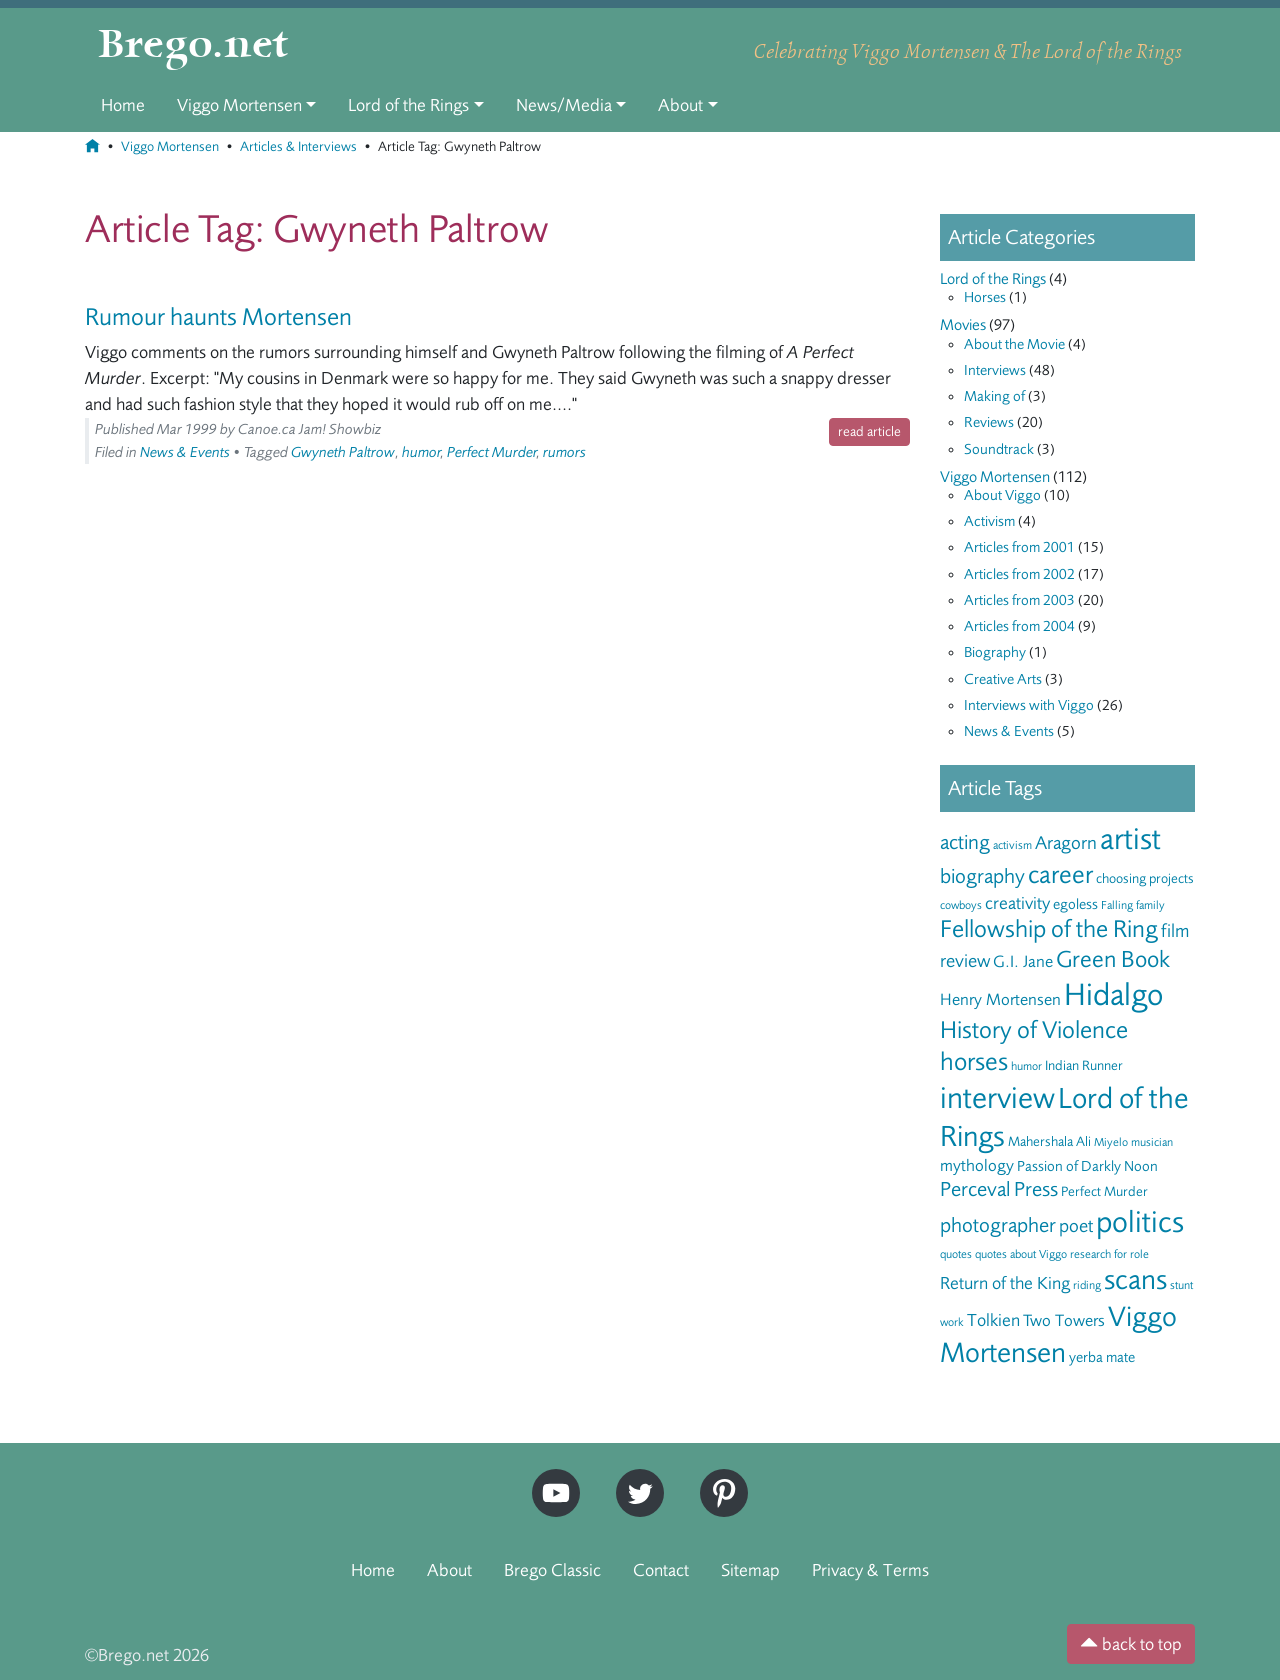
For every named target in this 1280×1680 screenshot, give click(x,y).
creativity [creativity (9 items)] (1017, 903)
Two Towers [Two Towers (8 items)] (1064, 1320)
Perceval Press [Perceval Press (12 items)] (999, 1189)
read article (869, 431)
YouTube (551, 1477)
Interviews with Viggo (1029, 705)
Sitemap (750, 1570)
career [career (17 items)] (1060, 874)
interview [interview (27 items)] (997, 1098)
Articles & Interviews (298, 146)
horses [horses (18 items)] (974, 1061)
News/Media (564, 105)
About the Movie (1014, 344)
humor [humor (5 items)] (1026, 1066)
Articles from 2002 (1019, 574)
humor (421, 452)
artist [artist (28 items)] (1130, 839)
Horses (985, 297)
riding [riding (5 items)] (1087, 1285)
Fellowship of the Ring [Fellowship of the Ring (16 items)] (1049, 929)
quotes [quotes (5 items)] (956, 1254)
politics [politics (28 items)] (1140, 1222)
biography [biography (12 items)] (982, 876)
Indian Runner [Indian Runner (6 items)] (1084, 1065)
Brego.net (193, 46)
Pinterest (717, 1477)
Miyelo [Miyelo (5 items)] (1111, 1142)
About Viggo (1002, 495)
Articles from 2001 (1019, 547)
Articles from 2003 (1019, 600)
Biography (995, 652)
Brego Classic (552, 1570)
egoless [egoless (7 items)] (1075, 904)
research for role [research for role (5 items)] (1109, 1254)
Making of (994, 396)
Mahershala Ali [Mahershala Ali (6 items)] (1049, 1141)
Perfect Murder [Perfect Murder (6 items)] (1104, 1191)
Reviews (989, 422)
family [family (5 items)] (1150, 905)
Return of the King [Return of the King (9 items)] (1005, 1283)
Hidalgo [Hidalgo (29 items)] (1113, 995)
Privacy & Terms (870, 1570)
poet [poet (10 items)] (1076, 1226)
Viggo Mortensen (239, 105)
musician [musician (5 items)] (1152, 1142)
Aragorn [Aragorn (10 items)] (1066, 843)
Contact (661, 1570)
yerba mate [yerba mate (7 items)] (1102, 1357)
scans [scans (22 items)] (1135, 1280)
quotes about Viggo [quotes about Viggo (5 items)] (1021, 1254)
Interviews (995, 370)
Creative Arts (1003, 679)
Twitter (633, 1477)
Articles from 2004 (1019, 626)
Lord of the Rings (408, 105)
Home (123, 105)
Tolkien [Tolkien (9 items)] (993, 1320)
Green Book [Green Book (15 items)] (1113, 959)
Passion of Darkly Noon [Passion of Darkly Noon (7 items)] (1087, 1166)
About (680, 105)
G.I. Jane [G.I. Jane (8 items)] (1023, 961)
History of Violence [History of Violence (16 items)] (1034, 1030)
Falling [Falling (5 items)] (1117, 905)
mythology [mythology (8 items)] (977, 1165)
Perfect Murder (492, 452)
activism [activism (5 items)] (1012, 845)
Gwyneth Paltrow (343, 452)
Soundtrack (999, 449)
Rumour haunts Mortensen (218, 317)
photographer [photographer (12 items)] (998, 1225)
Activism (989, 521)
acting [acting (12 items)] (965, 842)
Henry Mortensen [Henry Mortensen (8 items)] (1000, 999)
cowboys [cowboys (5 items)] (961, 905)
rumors (564, 452)
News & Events (185, 452)
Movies (963, 325)
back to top (1131, 1644)
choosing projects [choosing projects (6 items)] (1145, 878)
